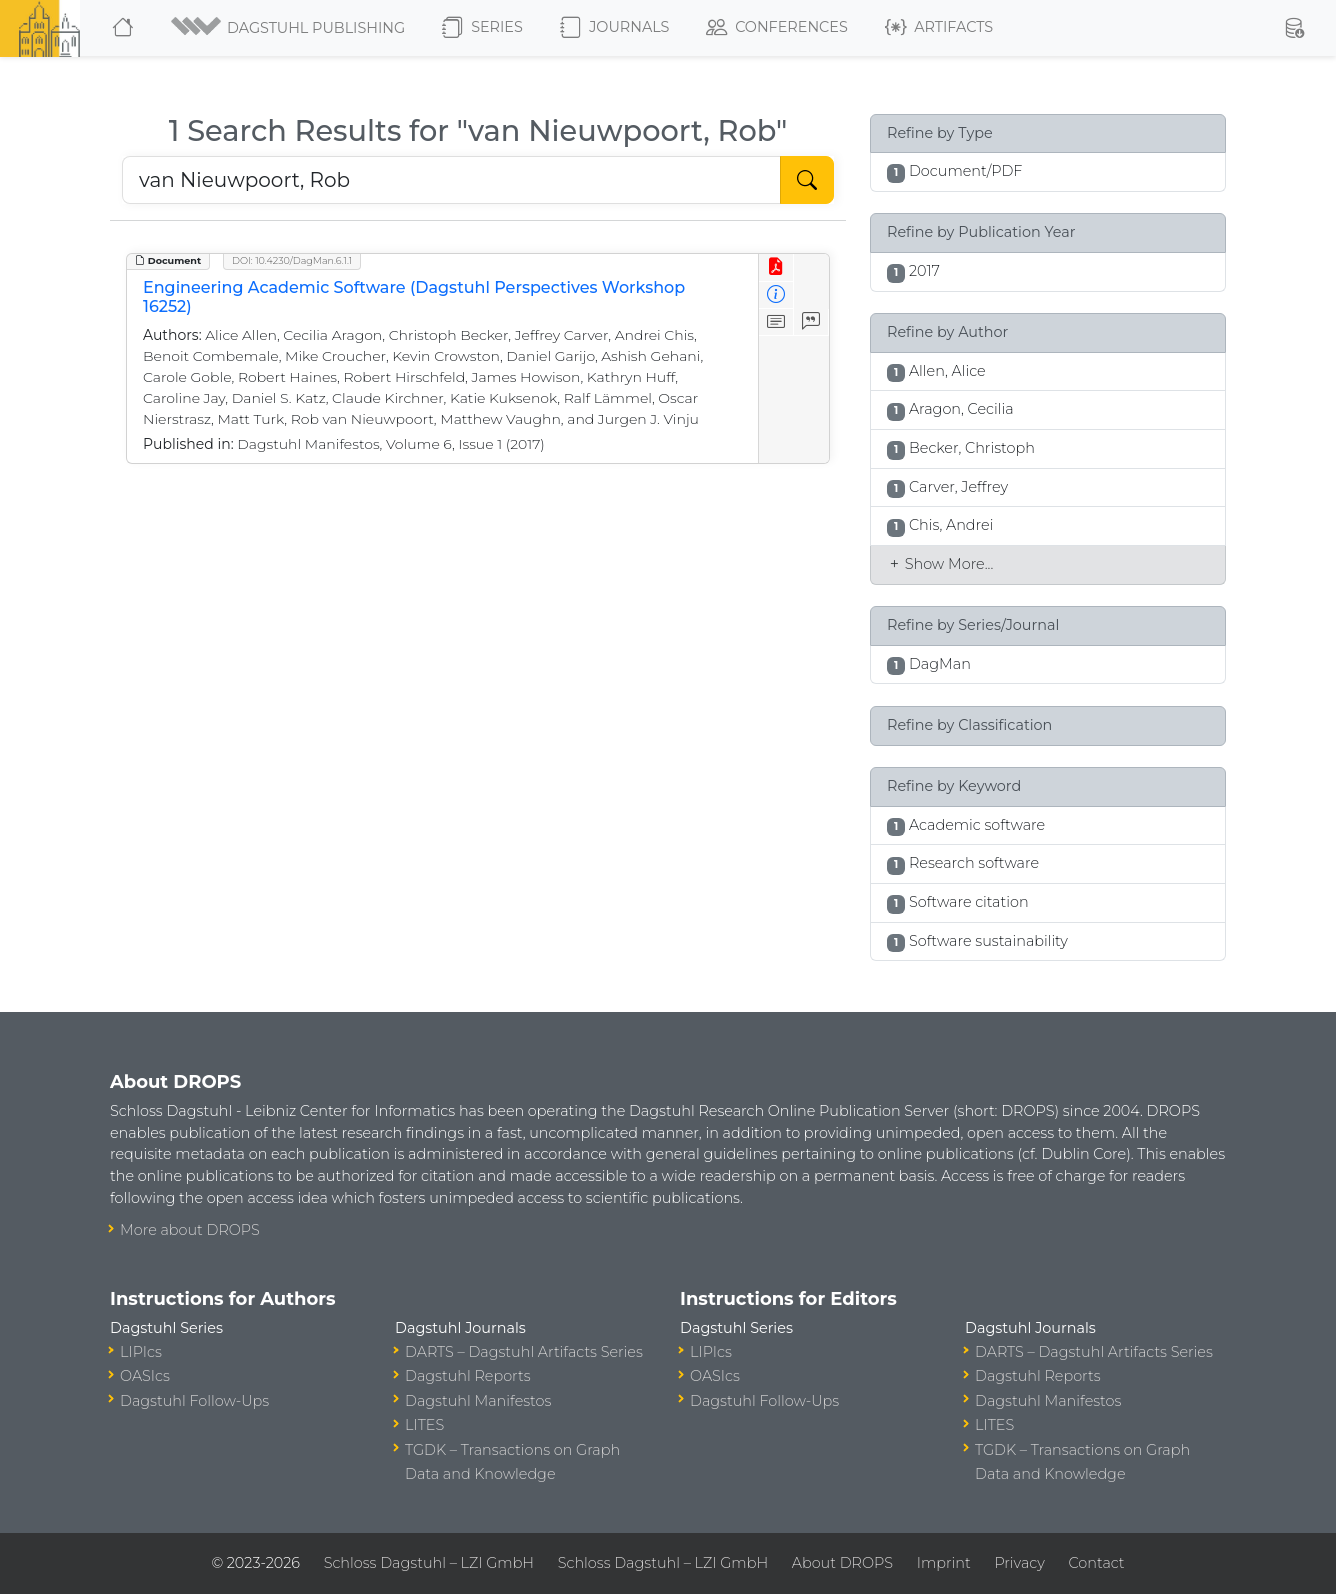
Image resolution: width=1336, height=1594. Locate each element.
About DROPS (842, 1563)
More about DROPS (190, 1230)
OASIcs (145, 1376)
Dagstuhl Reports (468, 1376)
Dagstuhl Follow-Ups (194, 1401)
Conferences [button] (777, 28)
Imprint (944, 1563)
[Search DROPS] (451, 180)
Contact (1097, 1563)
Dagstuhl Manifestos (478, 1401)
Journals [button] (614, 28)
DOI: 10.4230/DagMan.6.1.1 (292, 260)
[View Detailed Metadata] (776, 295)
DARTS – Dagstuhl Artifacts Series (524, 1352)
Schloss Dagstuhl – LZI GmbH (429, 1563)
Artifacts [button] (939, 28)
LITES (424, 1425)
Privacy (1019, 1563)
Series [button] (482, 28)
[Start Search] (807, 180)
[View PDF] (776, 267)
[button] (289, 28)
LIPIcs (141, 1352)
